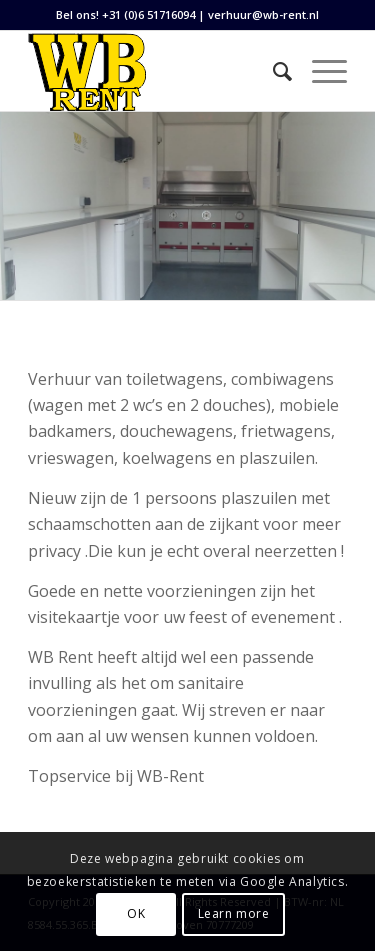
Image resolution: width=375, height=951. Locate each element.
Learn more (234, 913)
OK (136, 913)
